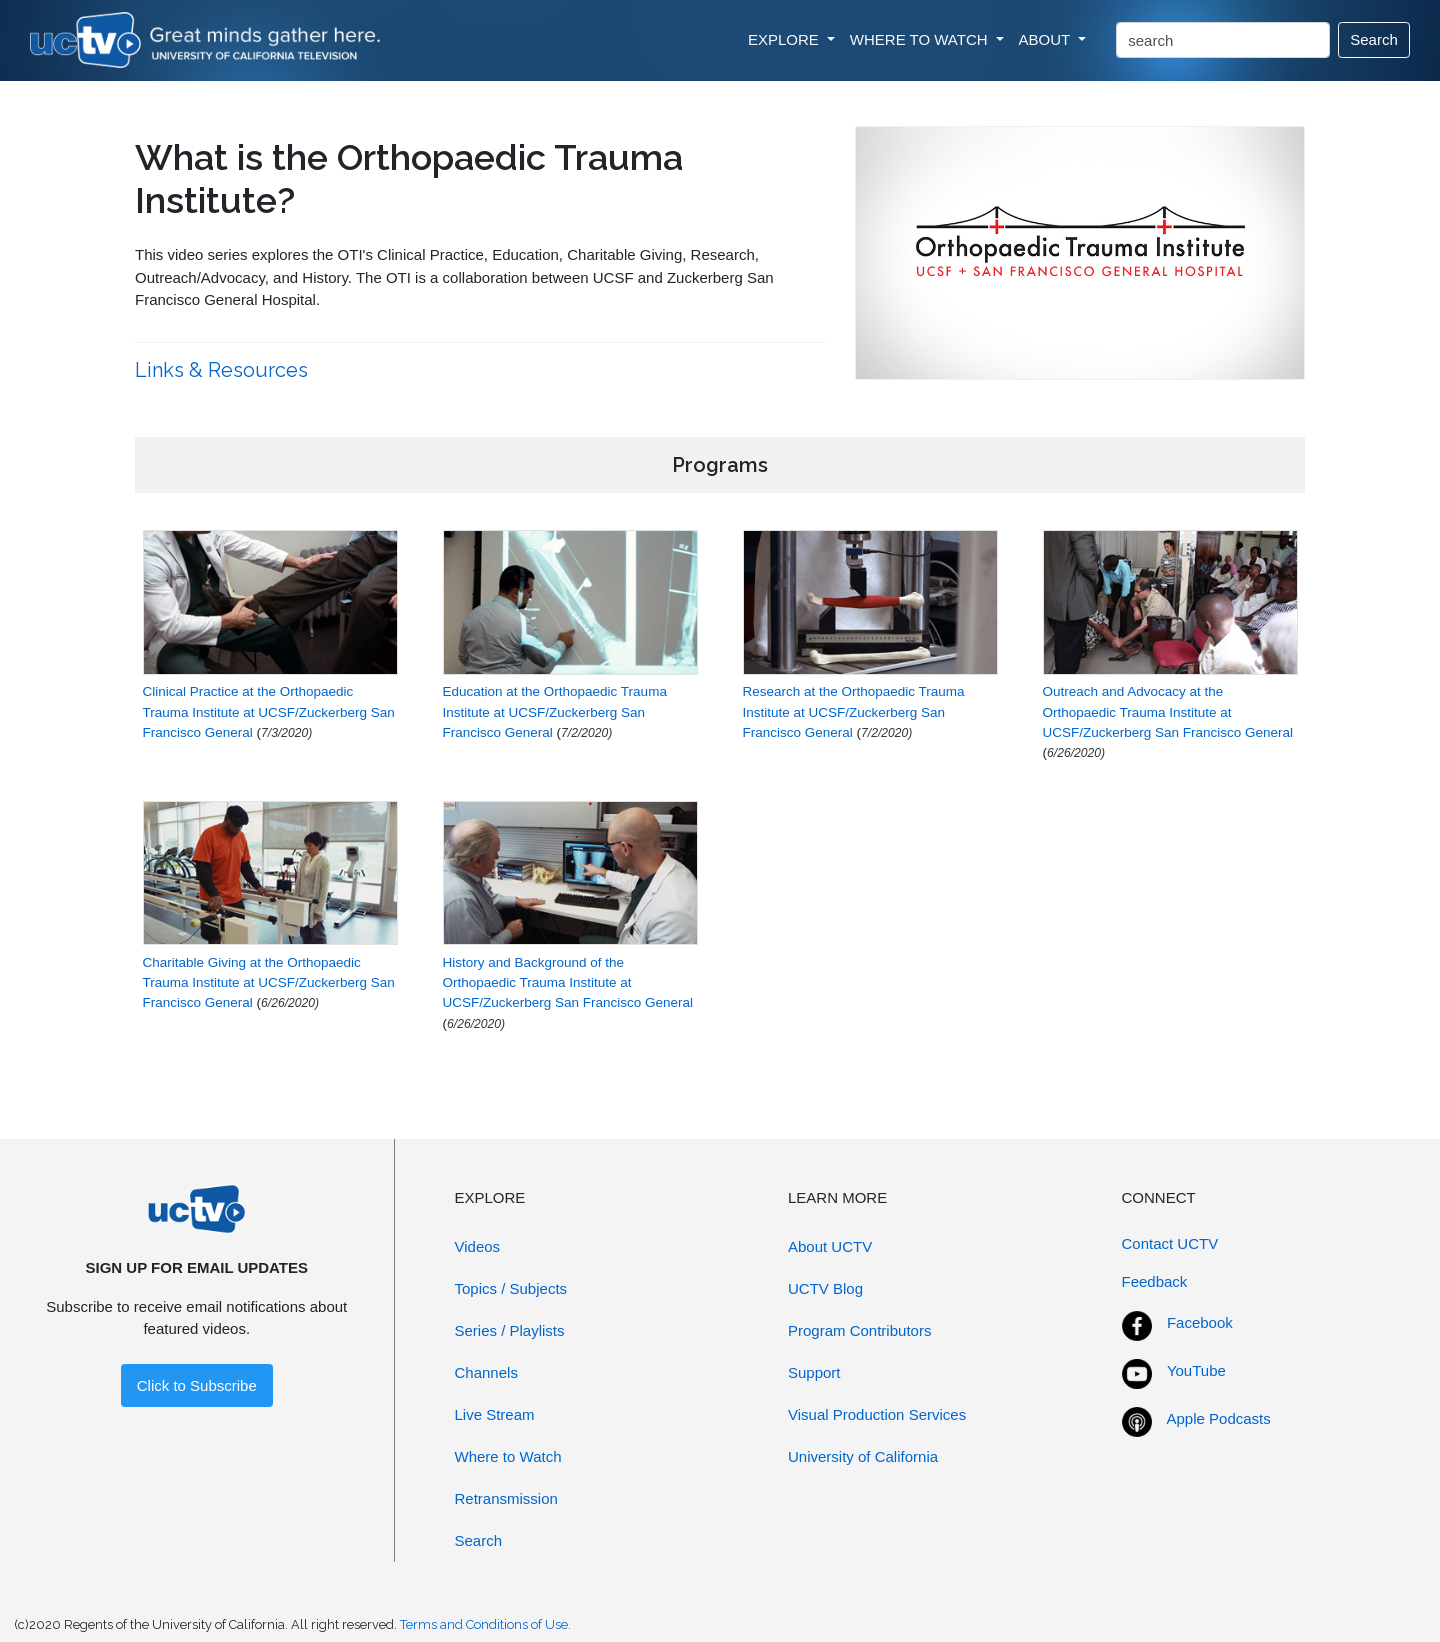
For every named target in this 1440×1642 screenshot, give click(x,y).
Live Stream (495, 1414)
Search (1374, 39)
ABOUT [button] (1047, 39)
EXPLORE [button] (785, 39)
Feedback (1155, 1281)
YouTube (1196, 1370)
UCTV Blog (825, 1288)
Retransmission (506, 1498)
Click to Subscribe (197, 1385)
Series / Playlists (510, 1330)
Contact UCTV (1170, 1243)
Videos (478, 1246)
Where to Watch (508, 1456)
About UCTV (830, 1246)
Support (814, 1372)
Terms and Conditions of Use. (485, 1624)
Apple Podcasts (1219, 1418)
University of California (863, 1456)
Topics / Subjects (511, 1288)
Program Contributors (859, 1330)
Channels (486, 1372)
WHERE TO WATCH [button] (921, 39)
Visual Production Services (877, 1414)
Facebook (1200, 1322)
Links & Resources (224, 370)
